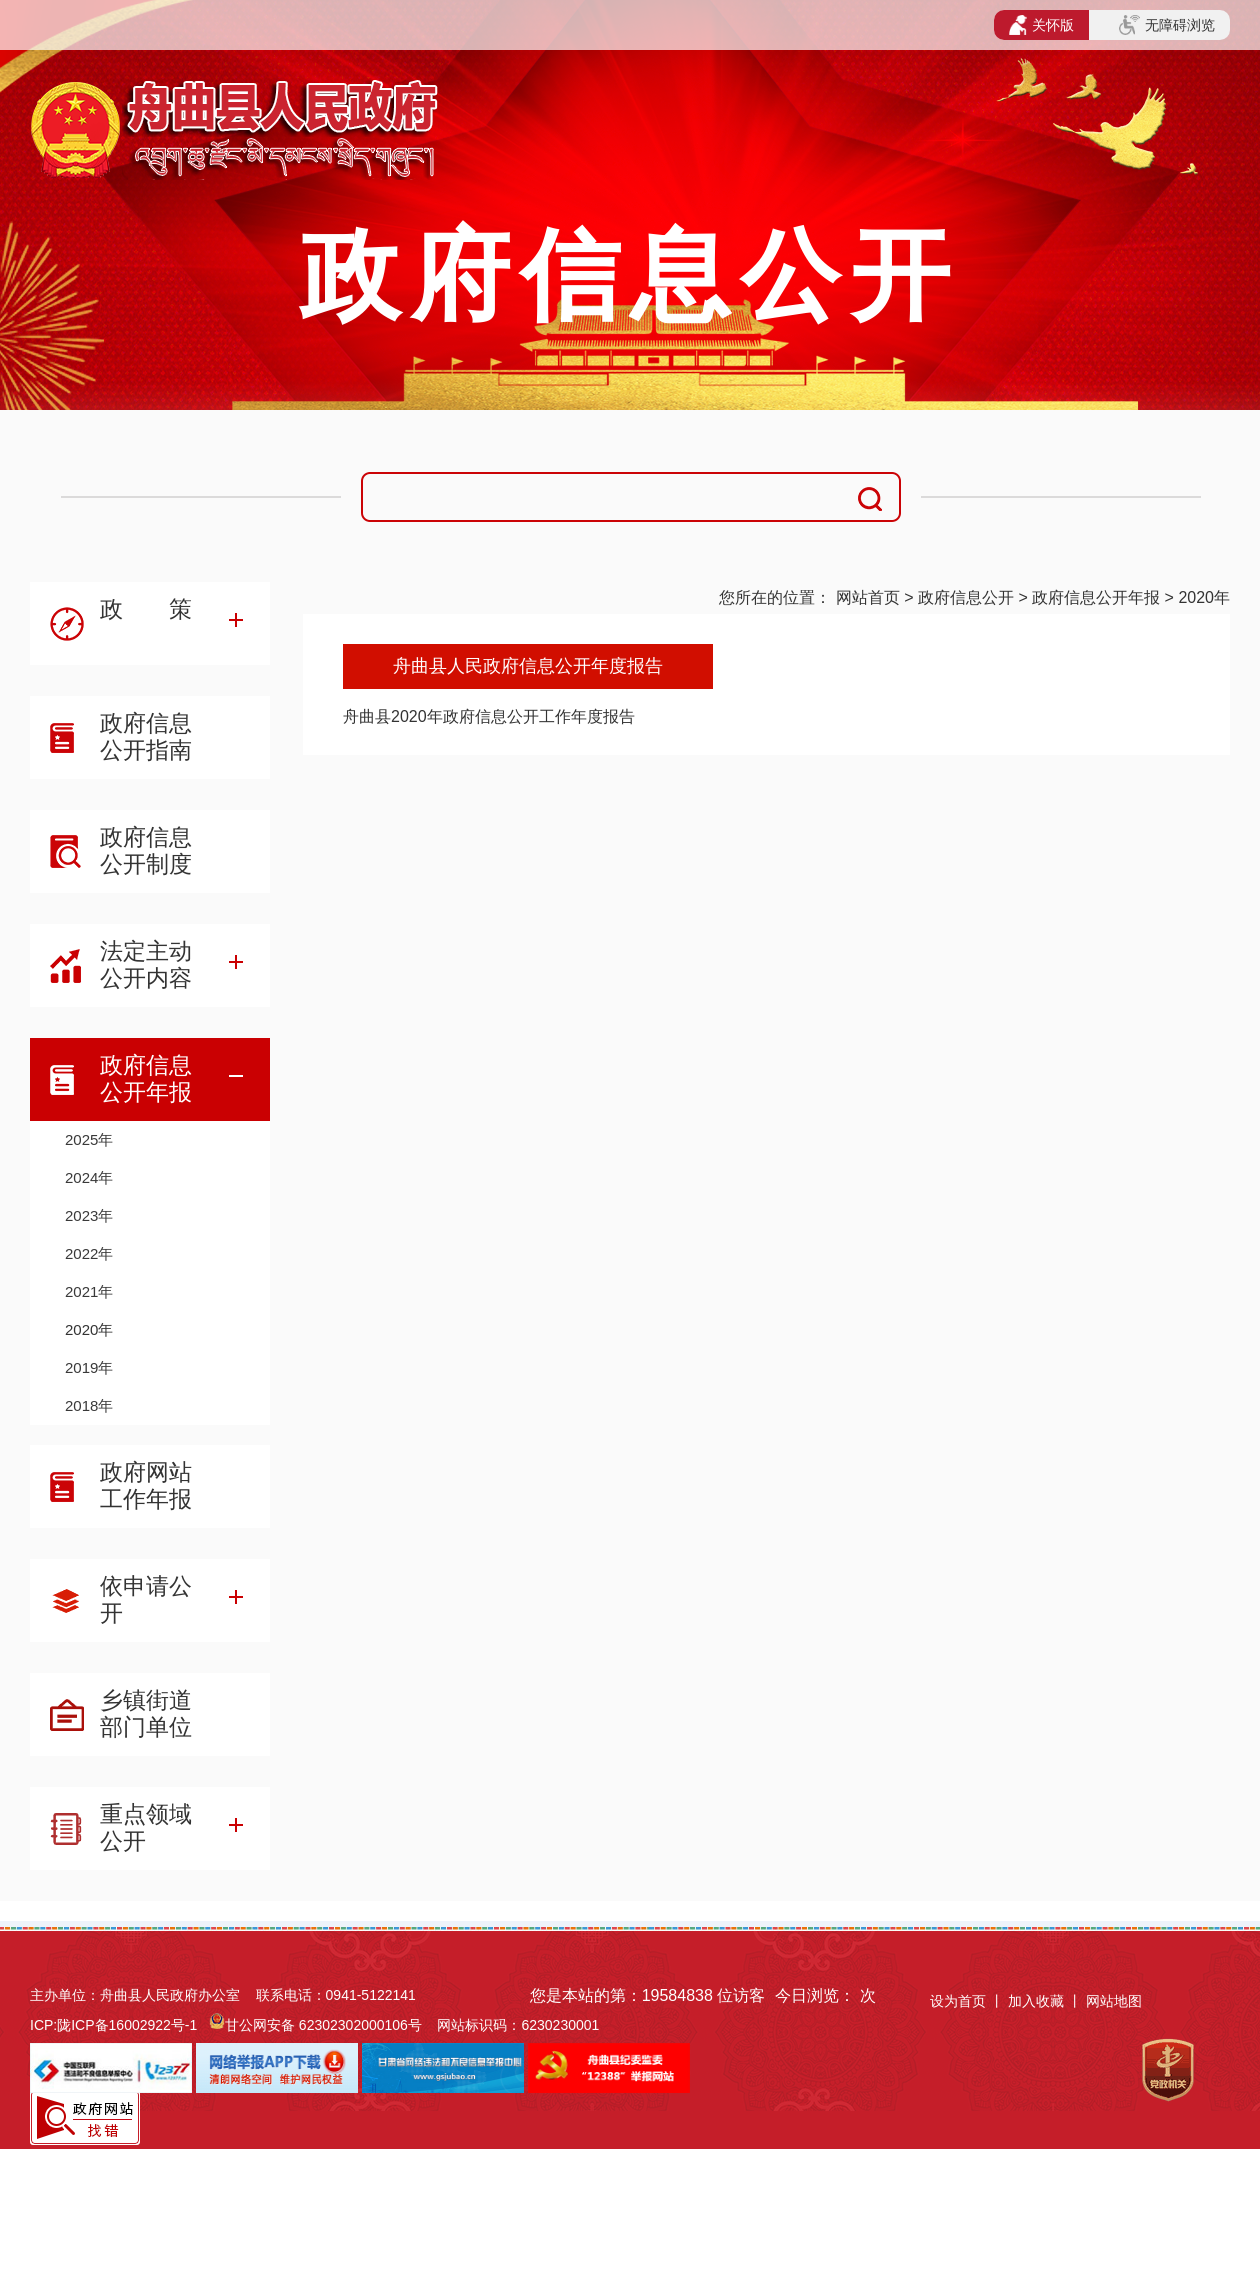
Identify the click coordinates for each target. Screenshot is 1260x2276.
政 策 (146, 609)
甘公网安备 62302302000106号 (323, 2025)
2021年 (89, 1291)
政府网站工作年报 (146, 1485)
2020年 (1204, 597)
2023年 (89, 1215)
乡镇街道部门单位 (146, 1713)
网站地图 (1114, 2001)
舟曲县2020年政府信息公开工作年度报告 (489, 716)
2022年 (89, 1253)
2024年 (89, 1177)
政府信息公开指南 (146, 736)
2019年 (89, 1367)
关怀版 (1041, 25)
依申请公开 (146, 1599)
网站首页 (868, 597)
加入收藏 (1038, 2001)
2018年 (89, 1405)
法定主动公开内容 (146, 964)
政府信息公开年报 (1096, 597)
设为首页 (958, 2001)
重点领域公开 (146, 1827)
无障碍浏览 (1167, 25)
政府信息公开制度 (146, 850)
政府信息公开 (966, 597)
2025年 (89, 1139)
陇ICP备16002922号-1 (127, 2025)
